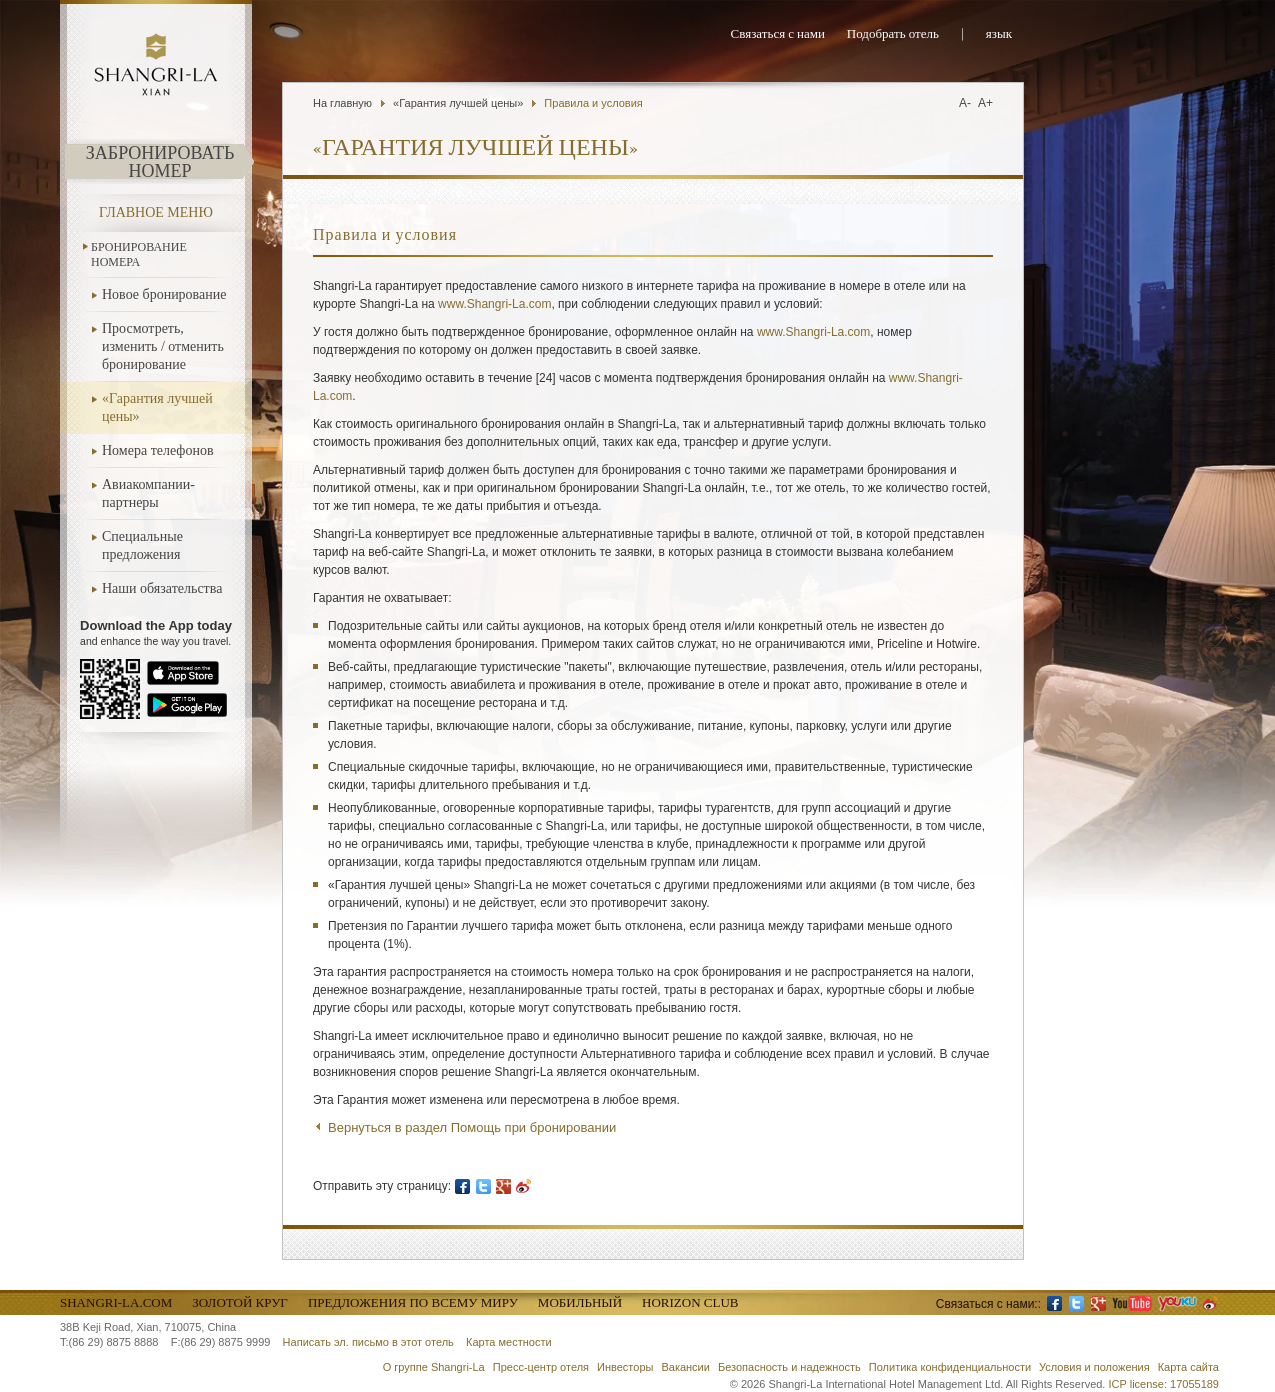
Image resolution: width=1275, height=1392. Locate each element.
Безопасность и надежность (789, 1367)
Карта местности (509, 1342)
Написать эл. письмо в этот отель (368, 1342)
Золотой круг (240, 1302)
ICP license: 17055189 (1164, 1384)
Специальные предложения (142, 545)
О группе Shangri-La (434, 1367)
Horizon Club (690, 1302)
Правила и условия (593, 103)
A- (965, 103)
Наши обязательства (162, 588)
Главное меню (156, 212)
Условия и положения (1094, 1367)
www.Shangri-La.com (494, 304)
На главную (342, 103)
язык (999, 34)
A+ (985, 103)
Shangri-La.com (116, 1302)
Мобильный (580, 1302)
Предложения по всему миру (413, 1302)
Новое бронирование (164, 294)
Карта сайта (1188, 1367)
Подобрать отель (893, 34)
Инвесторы (625, 1367)
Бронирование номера (139, 254)
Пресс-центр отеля (541, 1367)
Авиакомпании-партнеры (148, 493)
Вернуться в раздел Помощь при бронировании (472, 1127)
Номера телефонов (158, 450)
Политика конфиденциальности (950, 1367)
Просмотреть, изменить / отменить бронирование (163, 346)
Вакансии (685, 1367)
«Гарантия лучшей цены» (157, 407)
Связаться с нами (778, 34)
